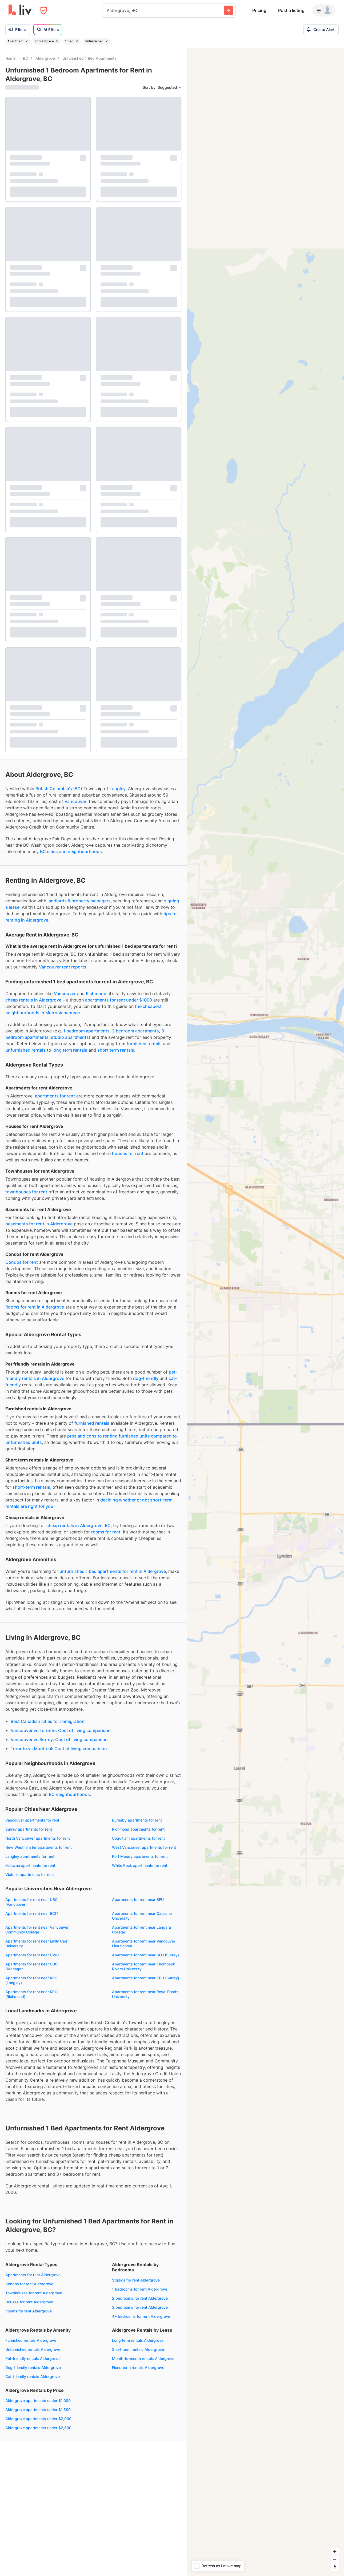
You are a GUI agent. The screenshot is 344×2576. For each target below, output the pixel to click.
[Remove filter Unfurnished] (106, 41)
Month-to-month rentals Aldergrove (143, 2358)
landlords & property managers (79, 900)
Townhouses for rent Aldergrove (33, 2293)
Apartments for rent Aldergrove (33, 2274)
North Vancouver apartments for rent (37, 1838)
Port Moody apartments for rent (140, 1856)
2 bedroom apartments (135, 1030)
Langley (118, 788)
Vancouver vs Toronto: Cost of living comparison (61, 1730)
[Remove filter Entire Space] (57, 41)
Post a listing (291, 10)
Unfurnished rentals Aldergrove (32, 2349)
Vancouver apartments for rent (32, 1820)
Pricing (259, 10)
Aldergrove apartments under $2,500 (38, 2427)
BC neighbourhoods (69, 1794)
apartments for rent (55, 1096)
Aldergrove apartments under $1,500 (38, 2409)
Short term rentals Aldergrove (138, 2349)
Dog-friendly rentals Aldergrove (33, 2367)
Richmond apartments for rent (138, 1829)
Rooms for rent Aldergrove (28, 2311)
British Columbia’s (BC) (58, 788)
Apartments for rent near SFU (138, 1899)
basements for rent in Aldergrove (39, 1223)
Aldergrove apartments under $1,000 (38, 2400)
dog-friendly (145, 1378)
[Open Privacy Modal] (43, 10)
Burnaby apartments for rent (137, 1820)
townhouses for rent (26, 1191)
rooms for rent (106, 1532)
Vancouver (75, 801)
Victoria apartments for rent (29, 1874)
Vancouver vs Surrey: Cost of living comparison (59, 1739)
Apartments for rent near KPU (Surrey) (145, 1978)
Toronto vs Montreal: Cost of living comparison (59, 1748)
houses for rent (127, 1153)
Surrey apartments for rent (28, 1829)
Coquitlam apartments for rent (138, 1838)
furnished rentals (144, 1043)
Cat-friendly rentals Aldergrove (32, 2376)
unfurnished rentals (25, 1050)
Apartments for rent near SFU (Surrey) (145, 1955)
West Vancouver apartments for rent (144, 1847)
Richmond (96, 993)
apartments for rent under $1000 (118, 1000)
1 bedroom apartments (86, 1030)
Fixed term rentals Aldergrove (138, 2367)
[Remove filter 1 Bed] (76, 41)
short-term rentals (31, 1487)
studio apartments (70, 1037)
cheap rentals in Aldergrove (33, 1000)
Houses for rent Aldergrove (29, 2302)
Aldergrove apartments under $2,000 (38, 2418)
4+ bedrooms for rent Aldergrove (141, 2316)
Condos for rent (21, 1262)
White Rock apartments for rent (139, 1865)
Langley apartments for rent (29, 1856)
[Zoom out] (335, 2559)
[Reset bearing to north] (335, 2567)
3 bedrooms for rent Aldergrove (140, 2307)
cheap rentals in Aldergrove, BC (78, 1525)
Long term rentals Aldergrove (137, 2340)
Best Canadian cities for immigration (48, 1721)
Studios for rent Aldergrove (136, 2280)
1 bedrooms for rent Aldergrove (139, 2289)
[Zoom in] (335, 2551)
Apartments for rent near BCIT (31, 1913)
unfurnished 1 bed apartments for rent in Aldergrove (112, 1571)
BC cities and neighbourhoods (71, 851)
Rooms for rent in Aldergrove (34, 1307)
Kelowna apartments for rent (30, 1865)
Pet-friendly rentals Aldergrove (32, 2358)
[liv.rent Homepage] (20, 10)
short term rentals (115, 1050)
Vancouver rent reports (62, 967)
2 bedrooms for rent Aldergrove (140, 2298)
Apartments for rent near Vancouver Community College (37, 1929)
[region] (265, 1312)
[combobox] (107, 10)
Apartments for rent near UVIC (32, 1955)
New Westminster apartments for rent (38, 1847)
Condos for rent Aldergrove (29, 2284)
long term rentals (70, 1050)
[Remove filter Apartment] (26, 41)
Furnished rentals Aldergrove (30, 2340)
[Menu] (324, 10)
